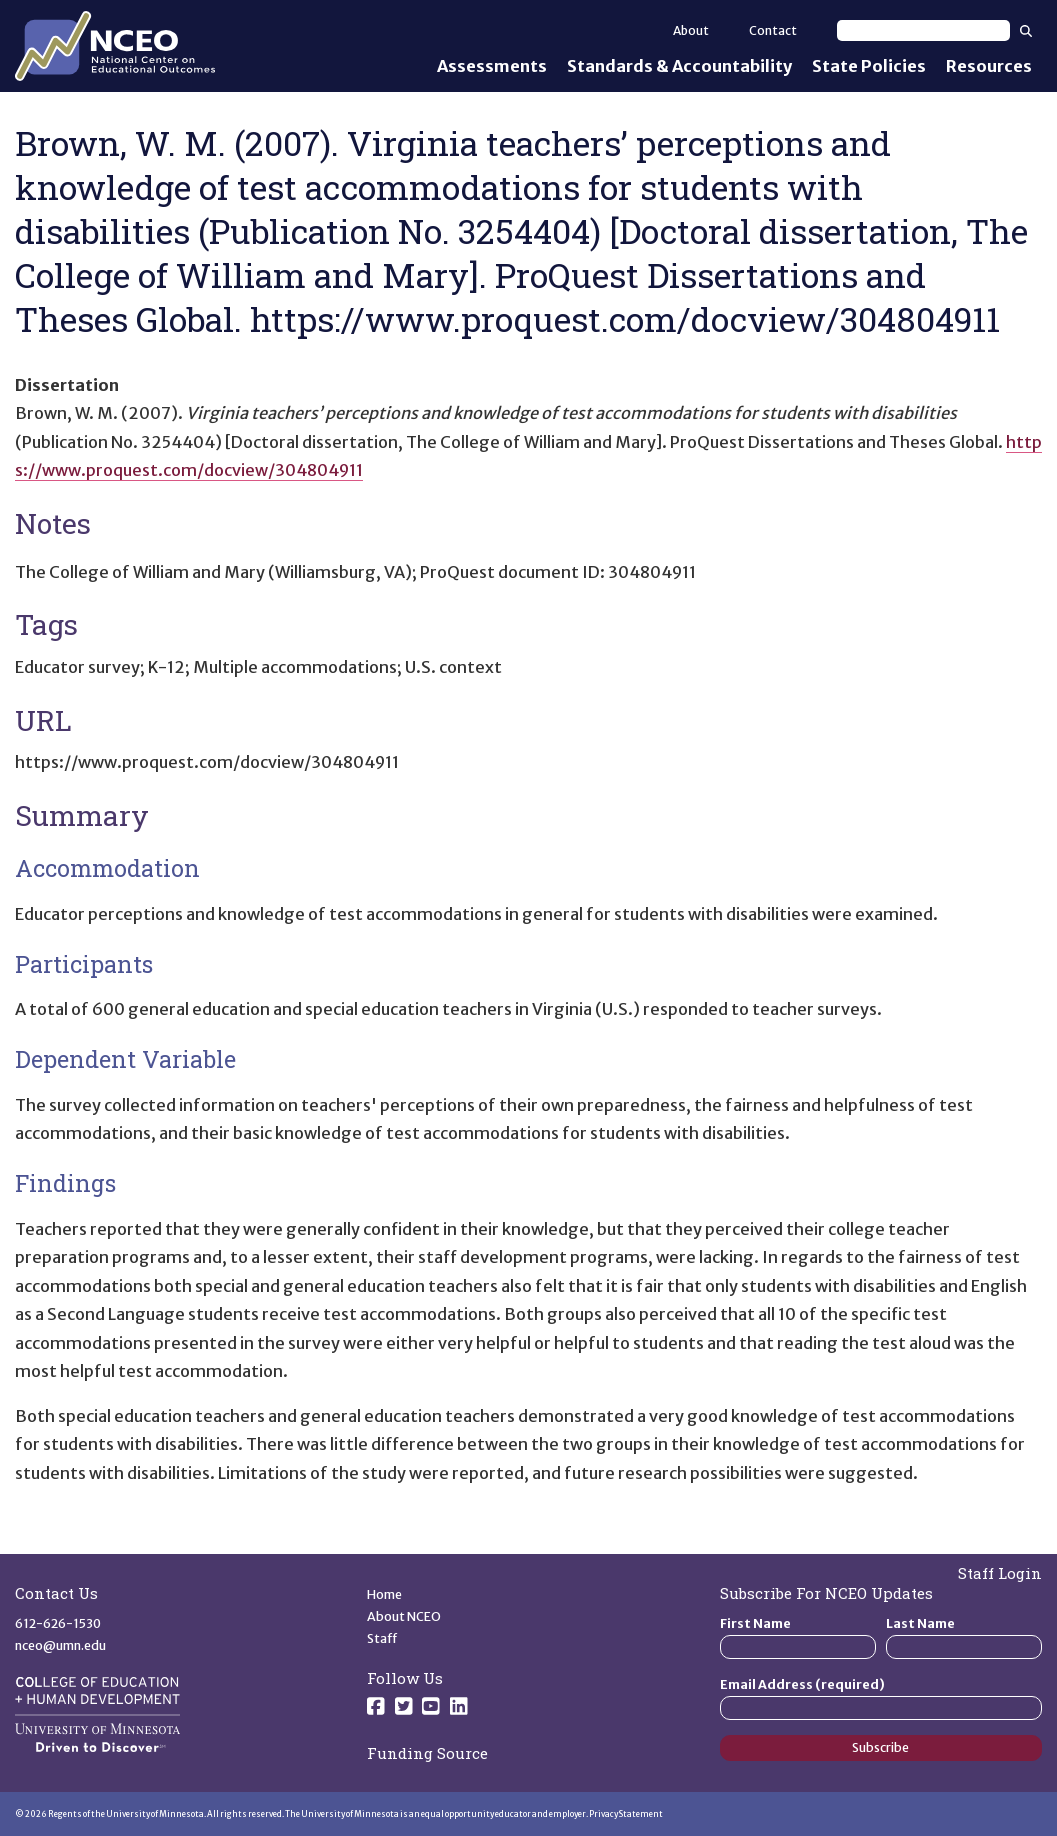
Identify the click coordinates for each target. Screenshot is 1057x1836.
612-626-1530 (58, 1623)
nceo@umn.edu (60, 1645)
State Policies (869, 66)
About (691, 30)
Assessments (492, 66)
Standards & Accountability (679, 66)
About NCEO (404, 1616)
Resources (989, 66)
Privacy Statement (626, 1814)
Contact (773, 30)
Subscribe (880, 1747)
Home (384, 1594)
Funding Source (427, 1753)
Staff (382, 1638)
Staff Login (1000, 1573)
